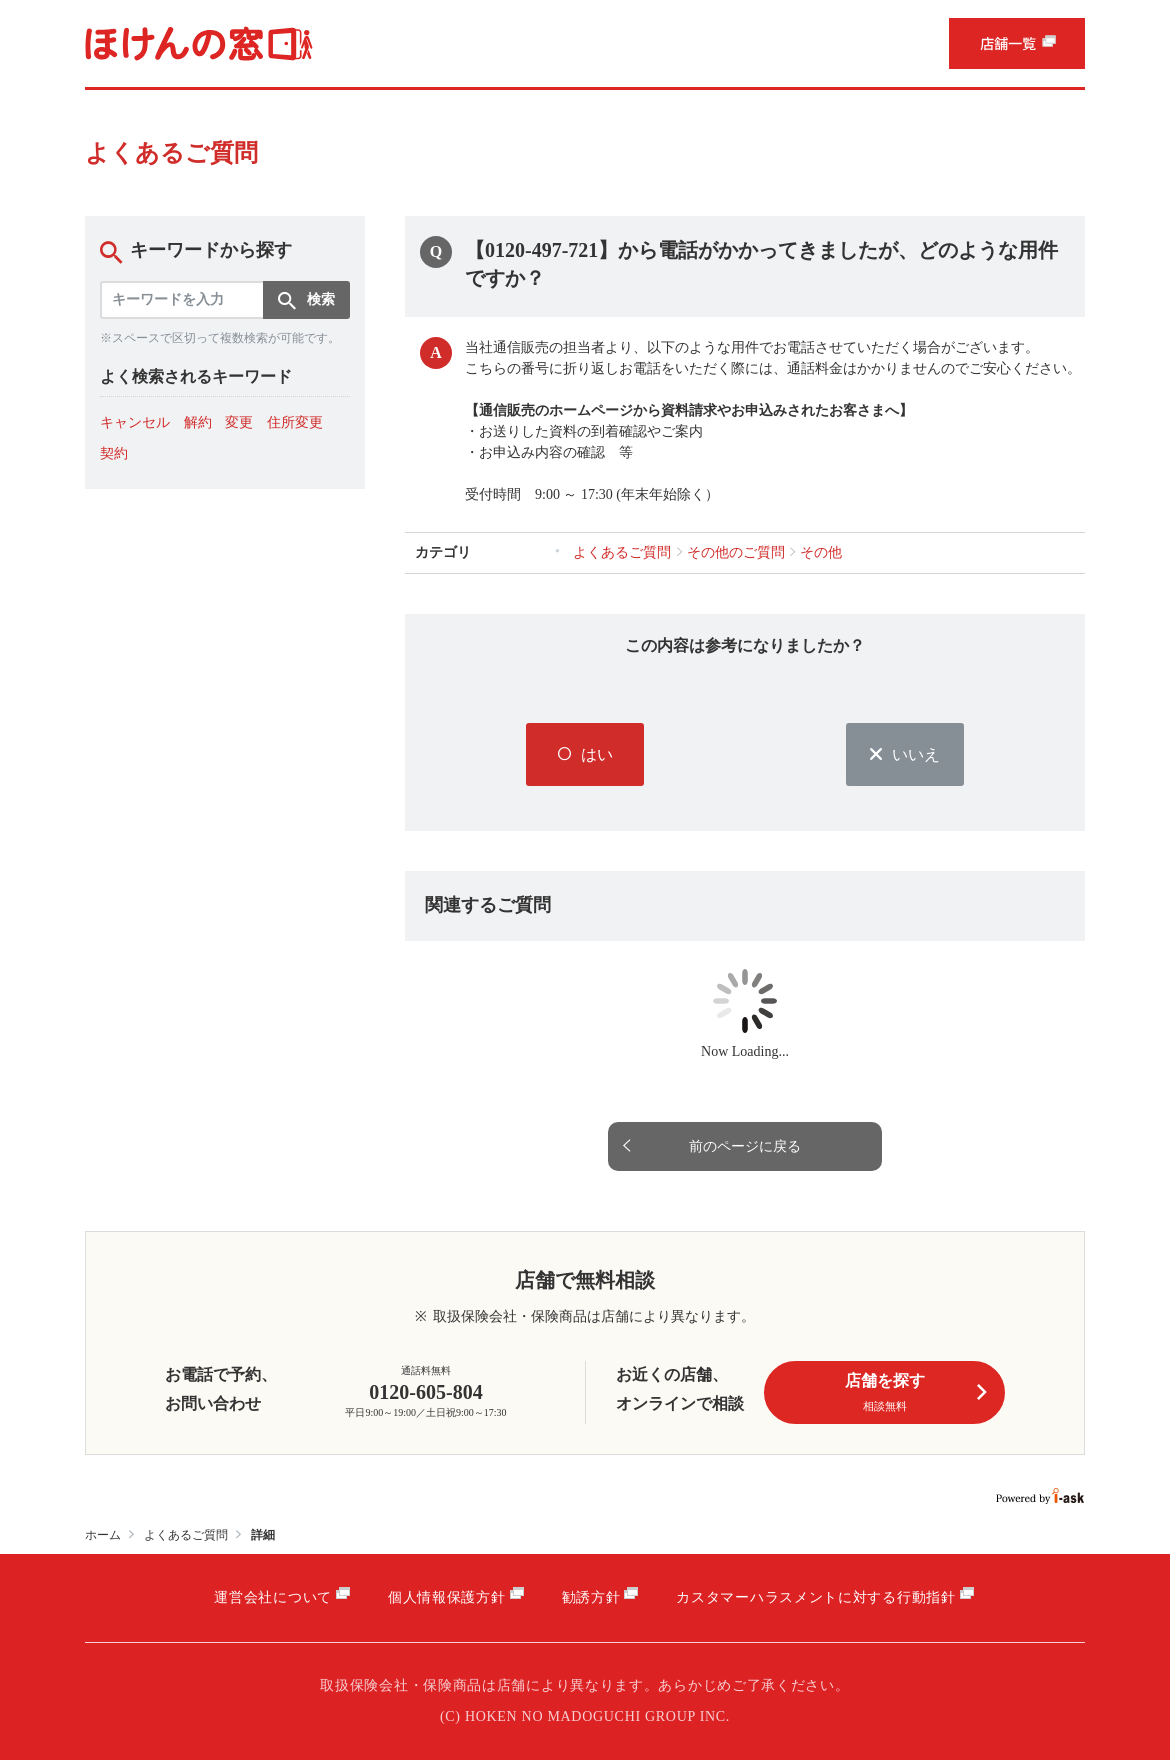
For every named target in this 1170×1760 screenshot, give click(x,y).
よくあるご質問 (186, 1535)
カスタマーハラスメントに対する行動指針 (815, 1597)
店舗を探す (916, 1393)
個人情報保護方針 (447, 1597)
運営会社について (273, 1597)
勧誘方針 (591, 1597)
